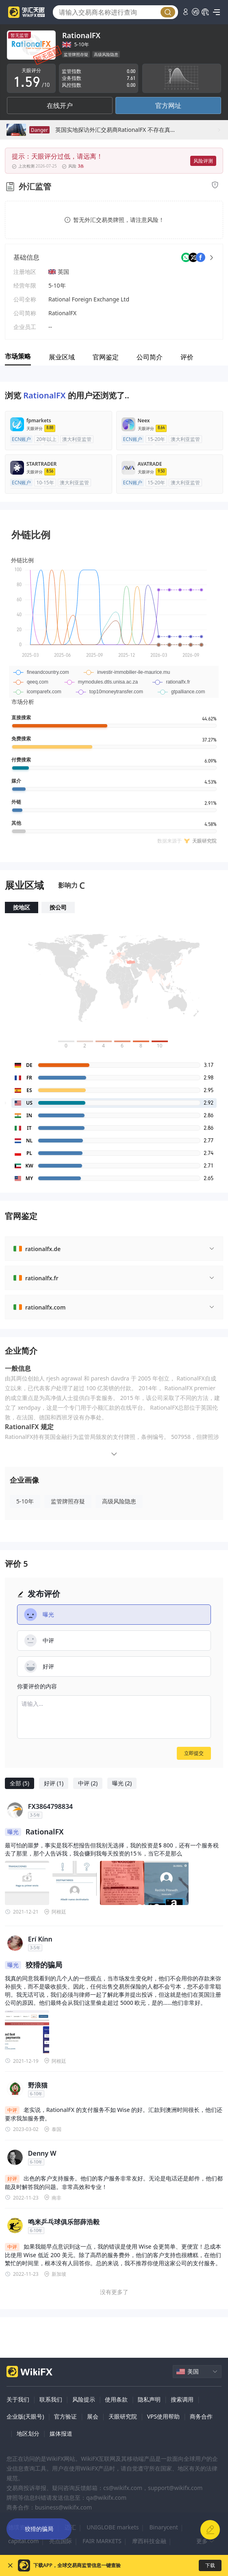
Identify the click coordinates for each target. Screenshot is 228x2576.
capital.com (23, 2541)
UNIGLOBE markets (113, 2527)
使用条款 (116, 2399)
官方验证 (65, 2416)
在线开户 (60, 105)
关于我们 (18, 2399)
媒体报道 (61, 2433)
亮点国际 (60, 2541)
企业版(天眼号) (25, 2416)
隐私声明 (149, 2399)
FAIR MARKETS (102, 2541)
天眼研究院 (123, 2416)
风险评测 (203, 160)
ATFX (47, 2527)
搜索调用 (182, 2399)
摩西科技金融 (149, 2541)
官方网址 (168, 105)
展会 (92, 2416)
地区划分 (28, 2433)
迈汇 (70, 2527)
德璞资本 (19, 2527)
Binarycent (163, 2527)
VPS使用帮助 (163, 2416)
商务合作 (201, 2416)
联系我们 (50, 2399)
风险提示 (83, 2399)
